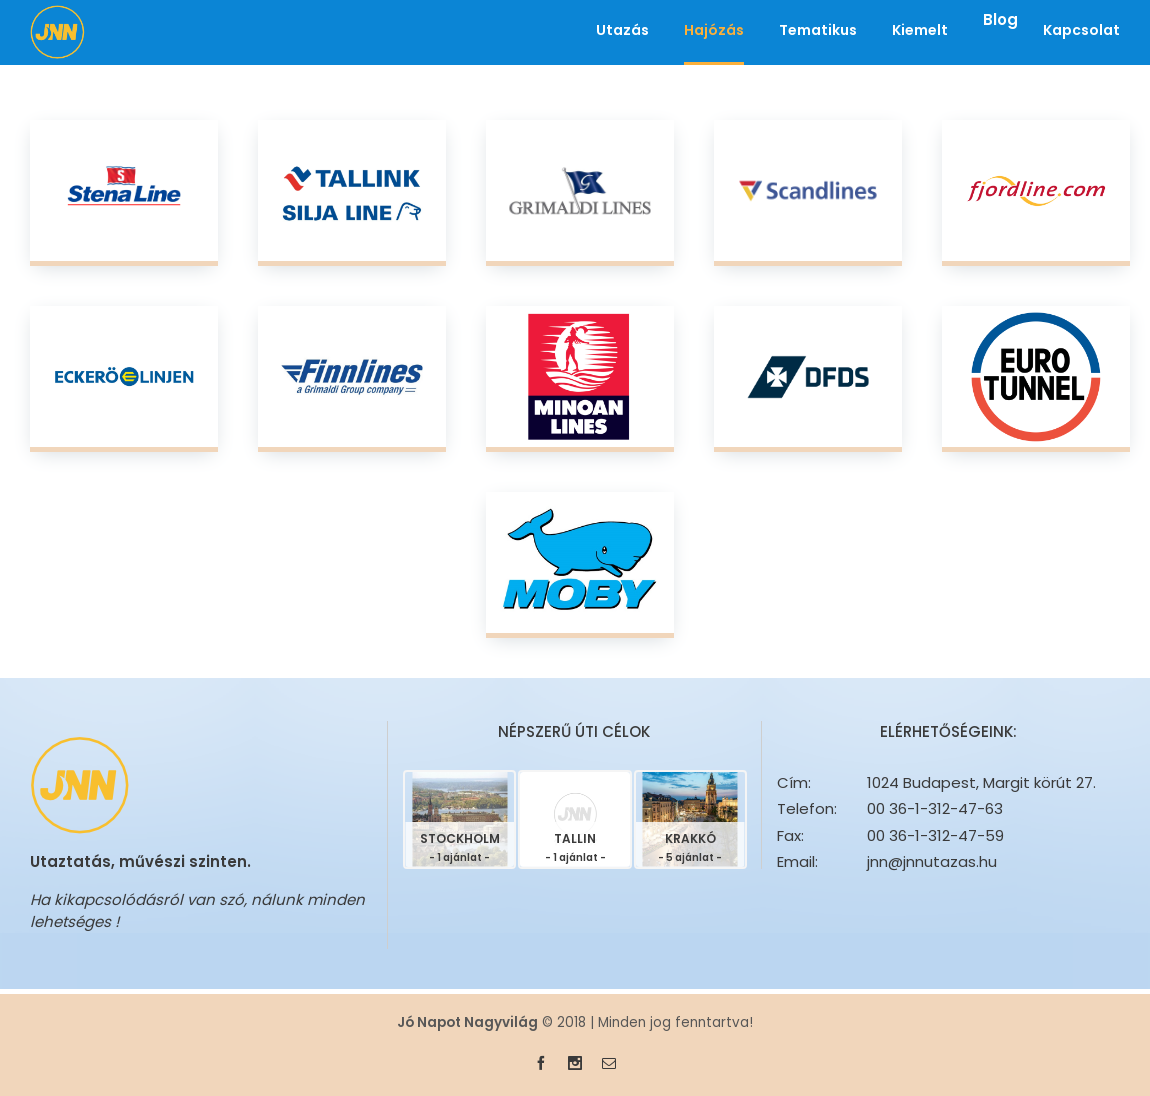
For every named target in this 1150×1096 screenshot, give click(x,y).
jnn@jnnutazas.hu (932, 861)
